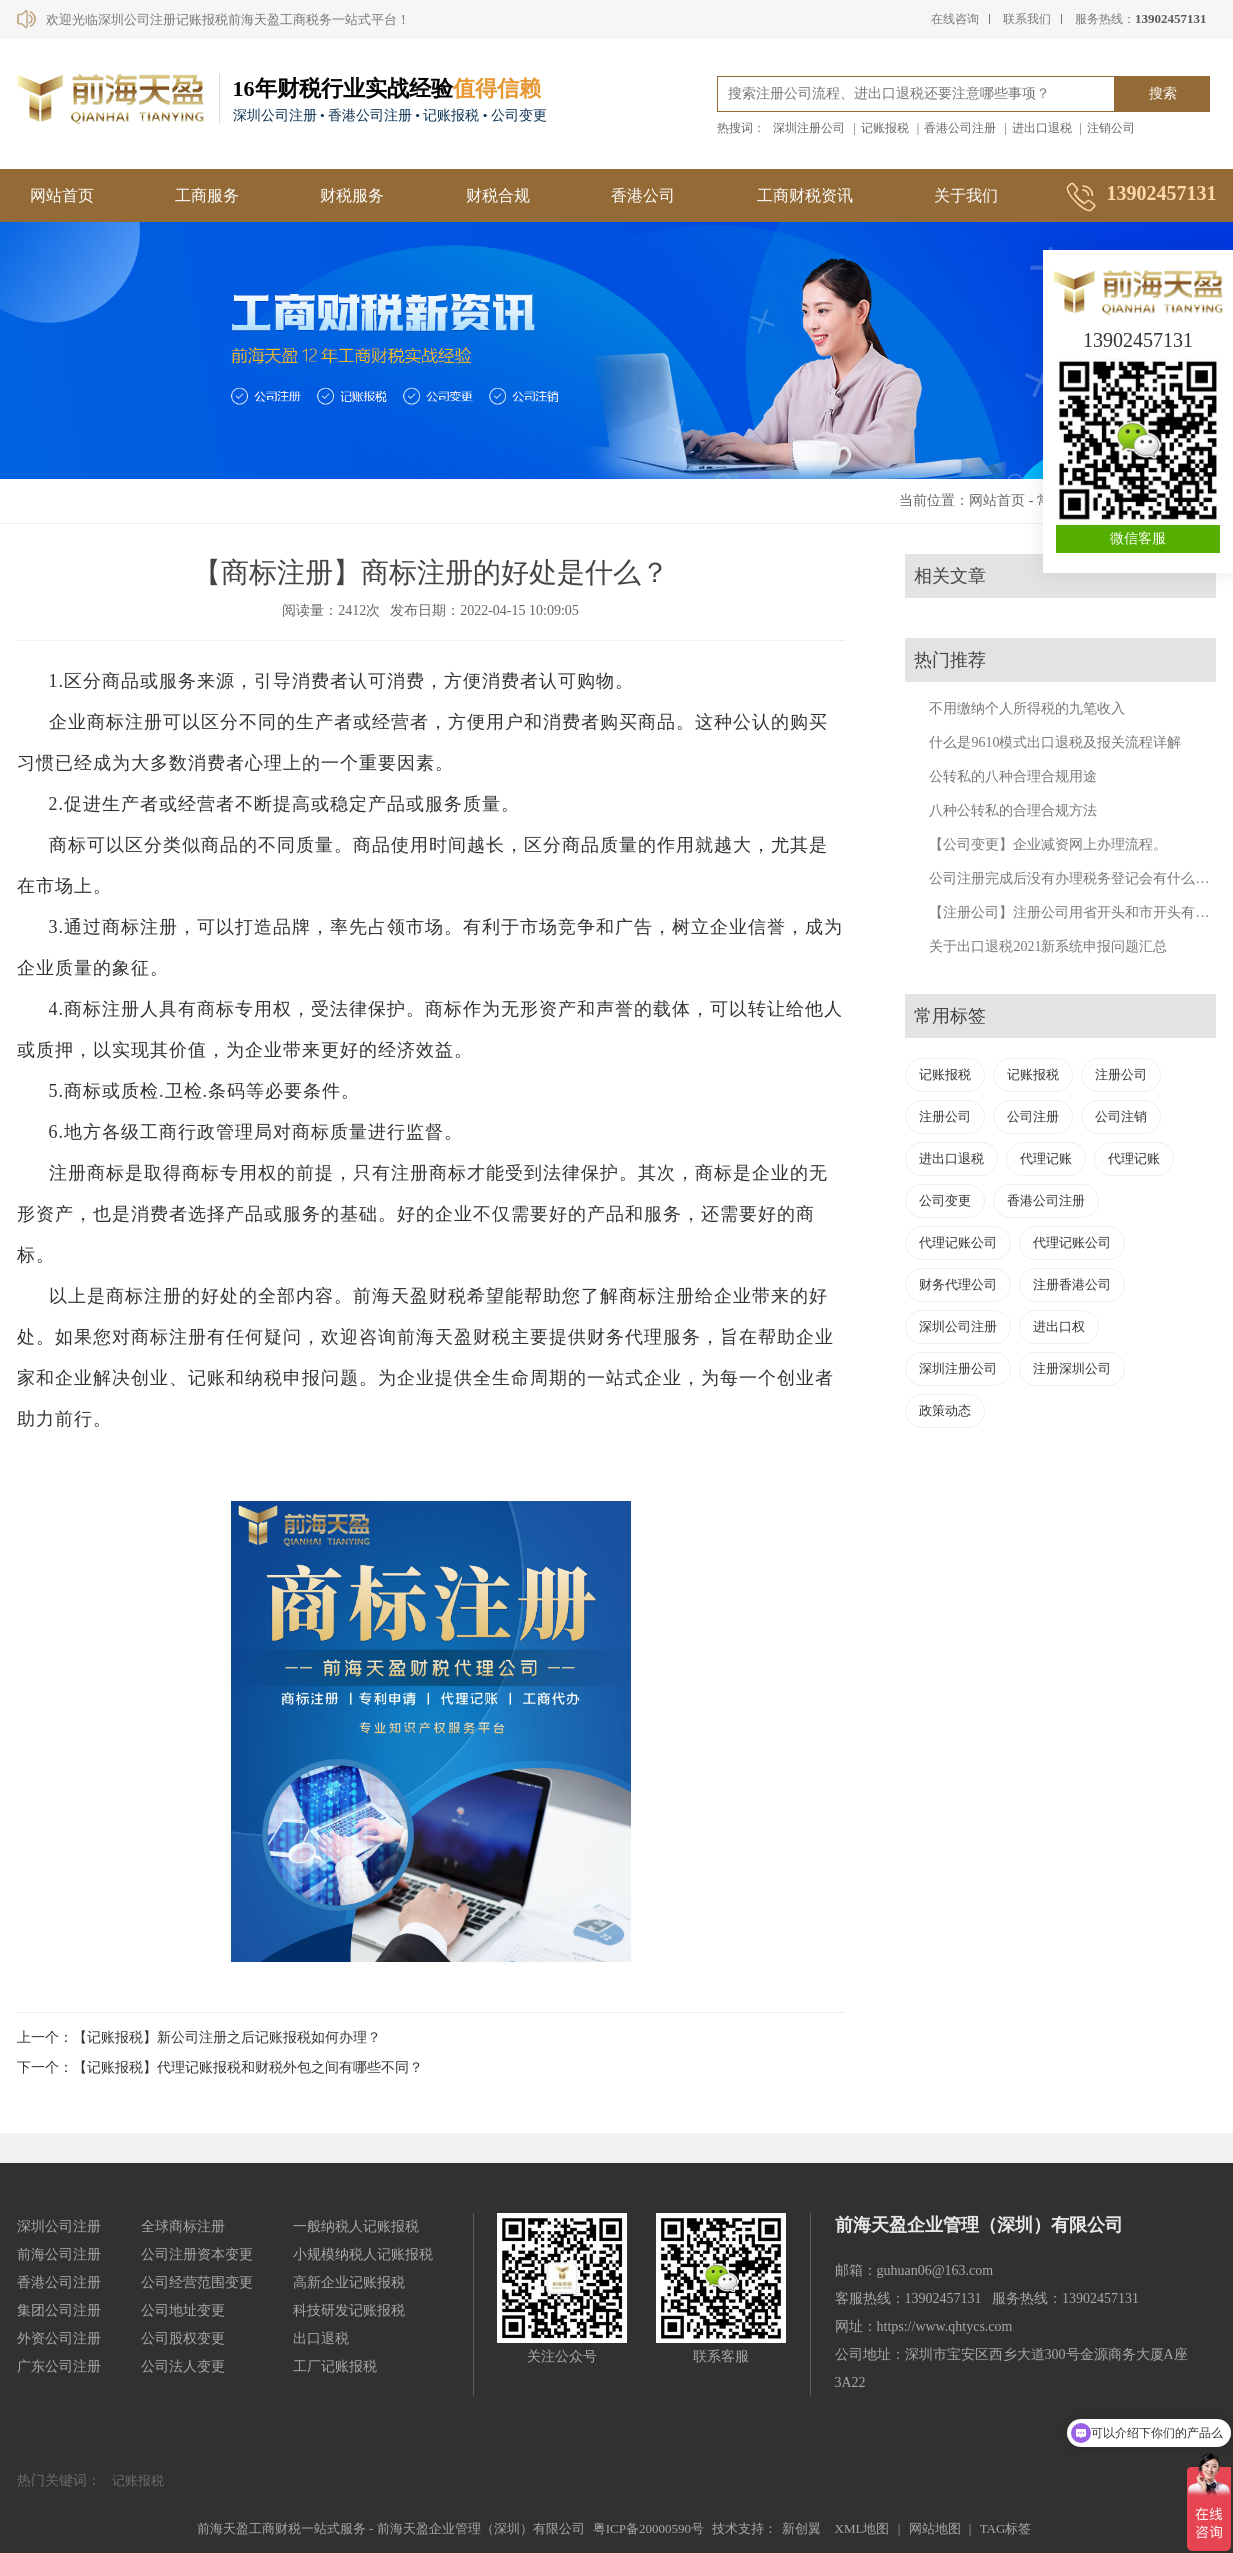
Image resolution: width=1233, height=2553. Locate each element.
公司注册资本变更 (197, 2254)
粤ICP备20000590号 (648, 2528)
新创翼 (801, 2528)
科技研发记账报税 (349, 2310)
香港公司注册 (960, 128)
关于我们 (966, 195)
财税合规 (498, 195)
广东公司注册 (59, 2366)
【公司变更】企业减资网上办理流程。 (1048, 844)
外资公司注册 (59, 2338)
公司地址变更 (183, 2310)
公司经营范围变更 (197, 2282)
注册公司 (1121, 1074)
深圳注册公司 (809, 128)
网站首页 (62, 195)
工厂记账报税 (335, 2366)
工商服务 (207, 195)
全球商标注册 (183, 2226)
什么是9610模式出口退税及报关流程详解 (1055, 742)
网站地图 (935, 2528)
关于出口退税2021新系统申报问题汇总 (1048, 946)
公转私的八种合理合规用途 (1013, 776)
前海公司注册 (59, 2254)
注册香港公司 (1072, 1284)
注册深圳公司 (1072, 1368)
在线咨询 (955, 19)
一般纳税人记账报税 (356, 2226)
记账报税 (885, 128)
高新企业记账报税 (349, 2282)
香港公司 (643, 195)
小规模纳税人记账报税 (363, 2254)
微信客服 (1138, 538)
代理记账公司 (958, 1242)
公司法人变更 (183, 2366)
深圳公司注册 (958, 1326)
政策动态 (945, 1410)
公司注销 (1121, 1116)
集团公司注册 (59, 2310)
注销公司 (1111, 128)
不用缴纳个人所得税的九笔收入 (1027, 708)
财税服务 (352, 195)
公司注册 (1033, 1116)
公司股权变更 (183, 2338)
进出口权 (1059, 1326)
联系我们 (1027, 19)
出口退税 (321, 2338)
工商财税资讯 (805, 195)
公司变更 (945, 1200)
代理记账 (1046, 1158)
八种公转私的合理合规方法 (1013, 810)
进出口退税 (1042, 128)
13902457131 (1138, 340)
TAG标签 (1006, 2528)
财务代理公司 (958, 1284)
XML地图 (862, 2528)
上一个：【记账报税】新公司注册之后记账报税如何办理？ (199, 2037)
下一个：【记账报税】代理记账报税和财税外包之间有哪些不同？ (220, 2067)
